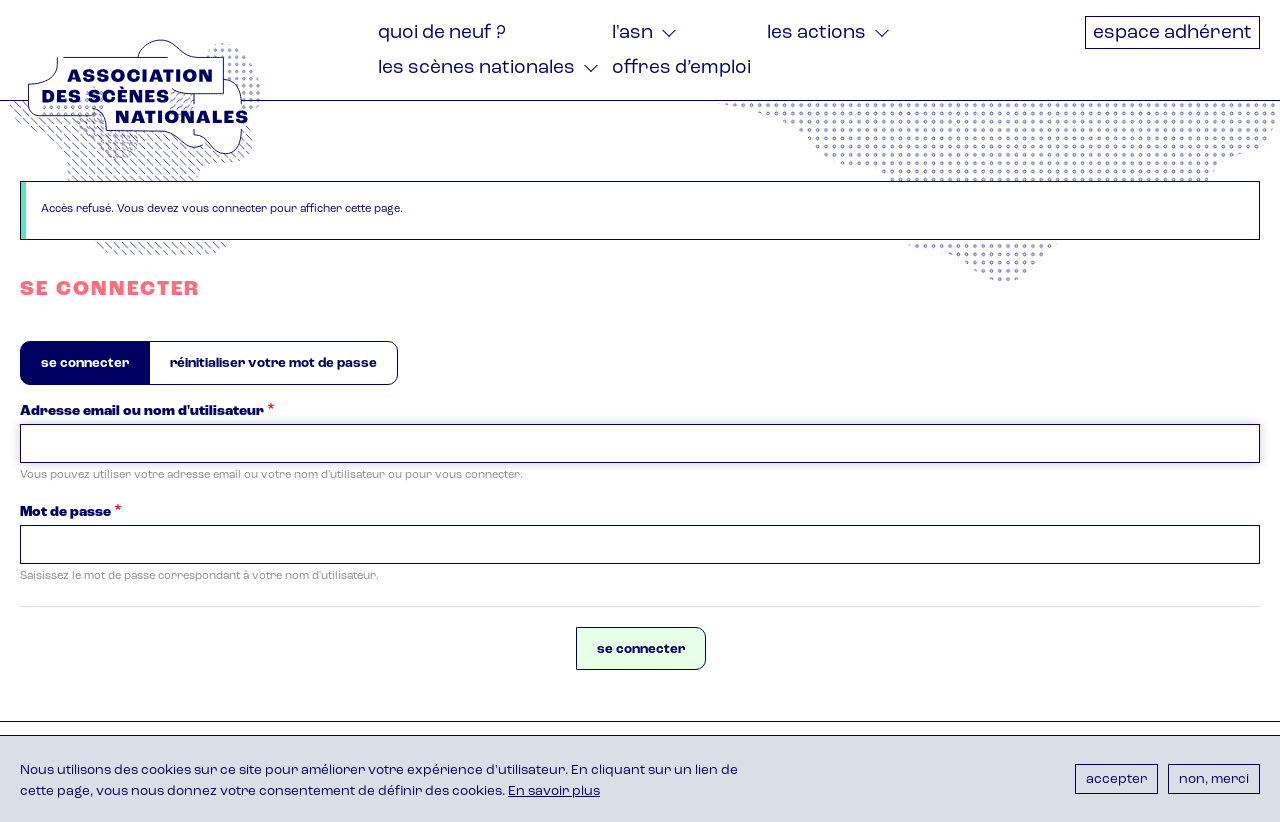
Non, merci (1214, 779)
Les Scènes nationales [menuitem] (476, 68)
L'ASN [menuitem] (632, 33)
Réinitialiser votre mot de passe (273, 363)
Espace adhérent (1172, 33)
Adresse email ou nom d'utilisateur (142, 411)
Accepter (1116, 779)
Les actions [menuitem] (816, 33)
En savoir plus (554, 791)
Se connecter (95, 370)
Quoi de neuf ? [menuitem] (442, 33)
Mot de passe (65, 512)
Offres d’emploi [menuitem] (681, 68)
